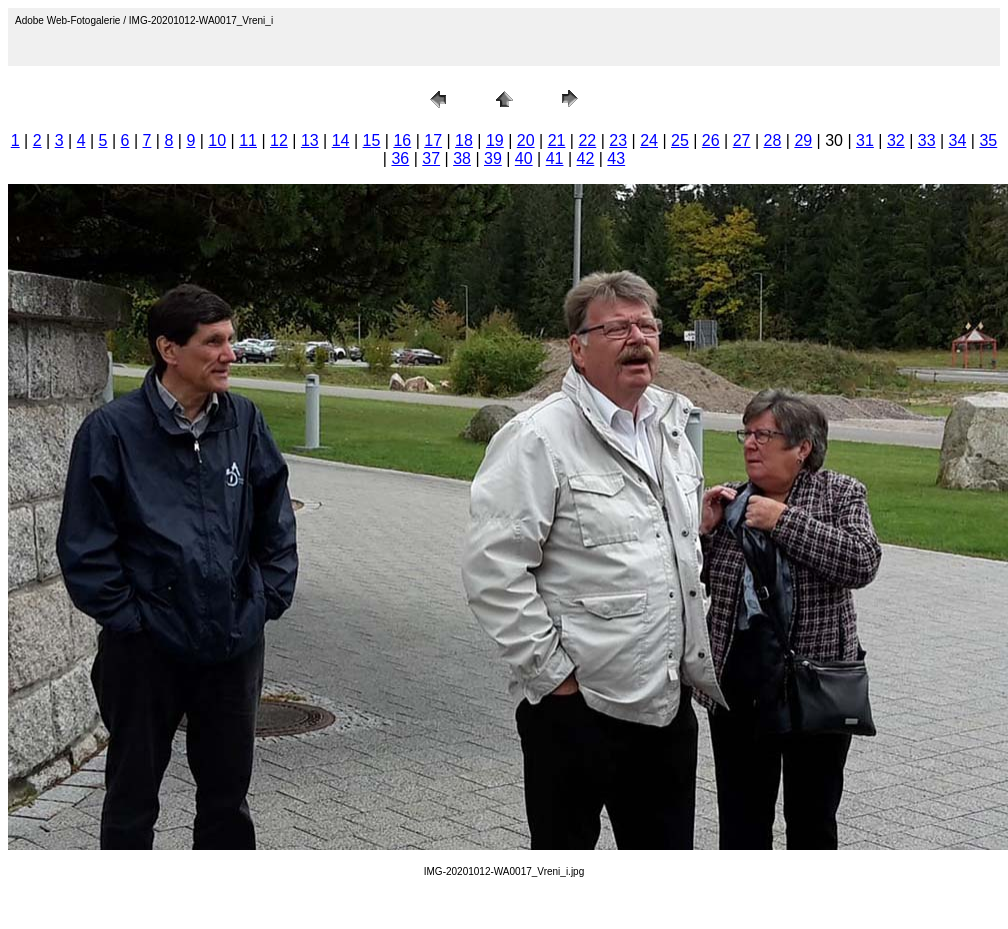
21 (557, 140)
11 (248, 140)
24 (649, 140)
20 (526, 140)
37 (431, 158)
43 (616, 158)
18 (464, 140)
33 (927, 140)
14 (341, 140)
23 (618, 140)
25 (680, 140)
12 (279, 140)
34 (958, 140)
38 (462, 158)
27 (742, 140)
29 (803, 140)
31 (865, 140)
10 (217, 140)
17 (433, 140)
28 (773, 140)
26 (711, 140)
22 (587, 140)
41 (555, 158)
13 (310, 140)
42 (586, 158)
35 (988, 140)
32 (896, 140)
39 (493, 158)
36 (400, 158)
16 (402, 140)
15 (372, 140)
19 (495, 140)
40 (524, 158)
